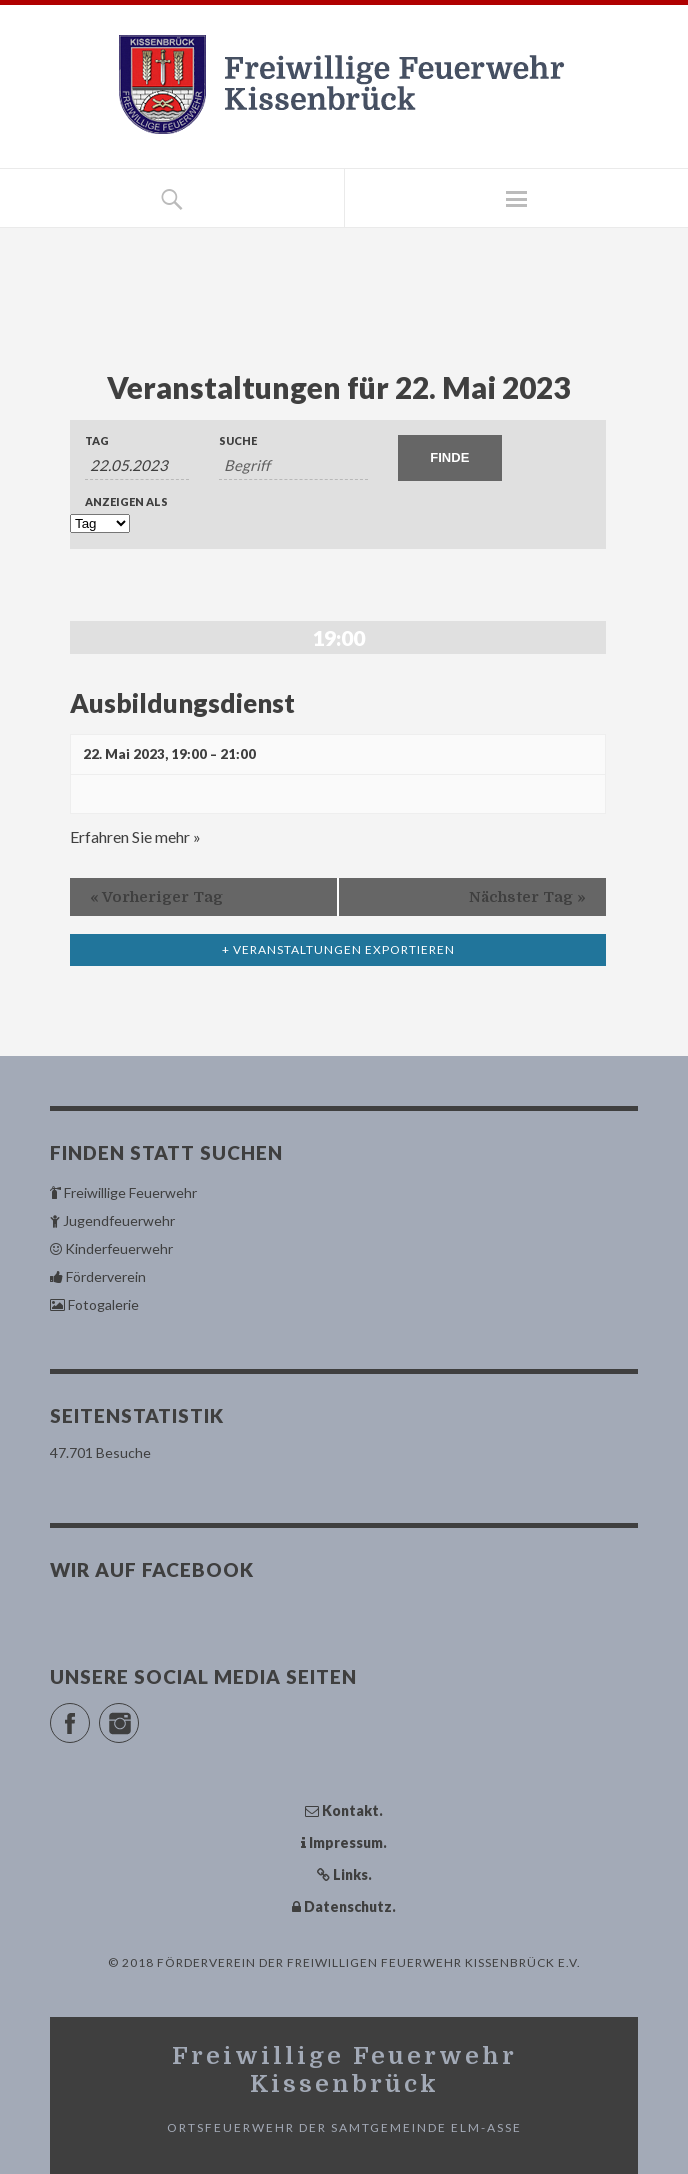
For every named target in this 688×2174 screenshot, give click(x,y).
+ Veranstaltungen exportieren (338, 949)
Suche (238, 440)
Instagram (138, 1714)
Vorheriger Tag (156, 897)
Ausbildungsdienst (182, 703)
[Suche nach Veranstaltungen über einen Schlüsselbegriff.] (293, 465)
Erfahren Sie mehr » (135, 836)
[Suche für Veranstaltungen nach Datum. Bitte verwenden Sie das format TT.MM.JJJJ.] (137, 465)
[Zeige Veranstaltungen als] (100, 523)
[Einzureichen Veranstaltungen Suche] (450, 458)
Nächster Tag (527, 897)
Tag (97, 440)
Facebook (89, 1714)
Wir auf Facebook (152, 1569)
